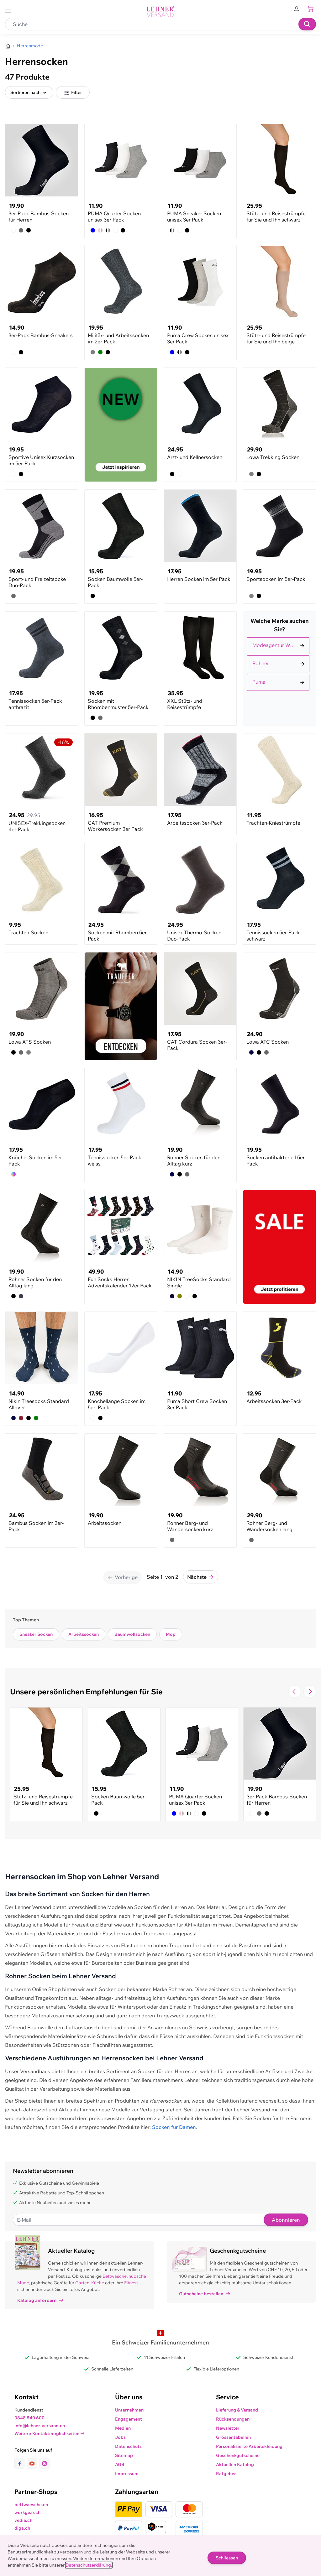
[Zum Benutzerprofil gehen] (298, 9)
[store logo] (160, 11)
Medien (123, 2428)
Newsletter (227, 2428)
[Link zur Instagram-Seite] (44, 2464)
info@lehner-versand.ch (39, 2425)
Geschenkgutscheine (238, 2455)
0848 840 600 (29, 2418)
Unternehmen (129, 2410)
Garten (82, 2283)
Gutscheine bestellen (204, 2294)
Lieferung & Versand (237, 2410)
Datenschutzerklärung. (89, 2565)
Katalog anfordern (40, 2300)
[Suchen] (307, 24)
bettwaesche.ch (31, 2504)
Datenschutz (128, 2446)
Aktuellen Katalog (235, 2464)
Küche (97, 2283)
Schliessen (227, 2558)
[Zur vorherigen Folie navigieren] (294, 1691)
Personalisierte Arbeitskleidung (249, 2446)
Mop (171, 1634)
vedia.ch (23, 2520)
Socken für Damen (174, 2127)
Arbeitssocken (83, 1634)
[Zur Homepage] (8, 46)
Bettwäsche (115, 2276)
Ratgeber (226, 2473)
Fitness (131, 2283)
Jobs (120, 2437)
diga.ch (22, 2528)
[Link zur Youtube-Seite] (33, 2464)
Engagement (128, 2419)
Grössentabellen (233, 2437)
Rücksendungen (233, 2419)
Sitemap (124, 2455)
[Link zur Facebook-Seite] (20, 2464)
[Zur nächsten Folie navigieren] (309, 1691)
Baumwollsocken (132, 1634)
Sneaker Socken (36, 1634)
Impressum (127, 2473)
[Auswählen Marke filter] (278, 645)
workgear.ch (27, 2512)
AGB (119, 2464)
